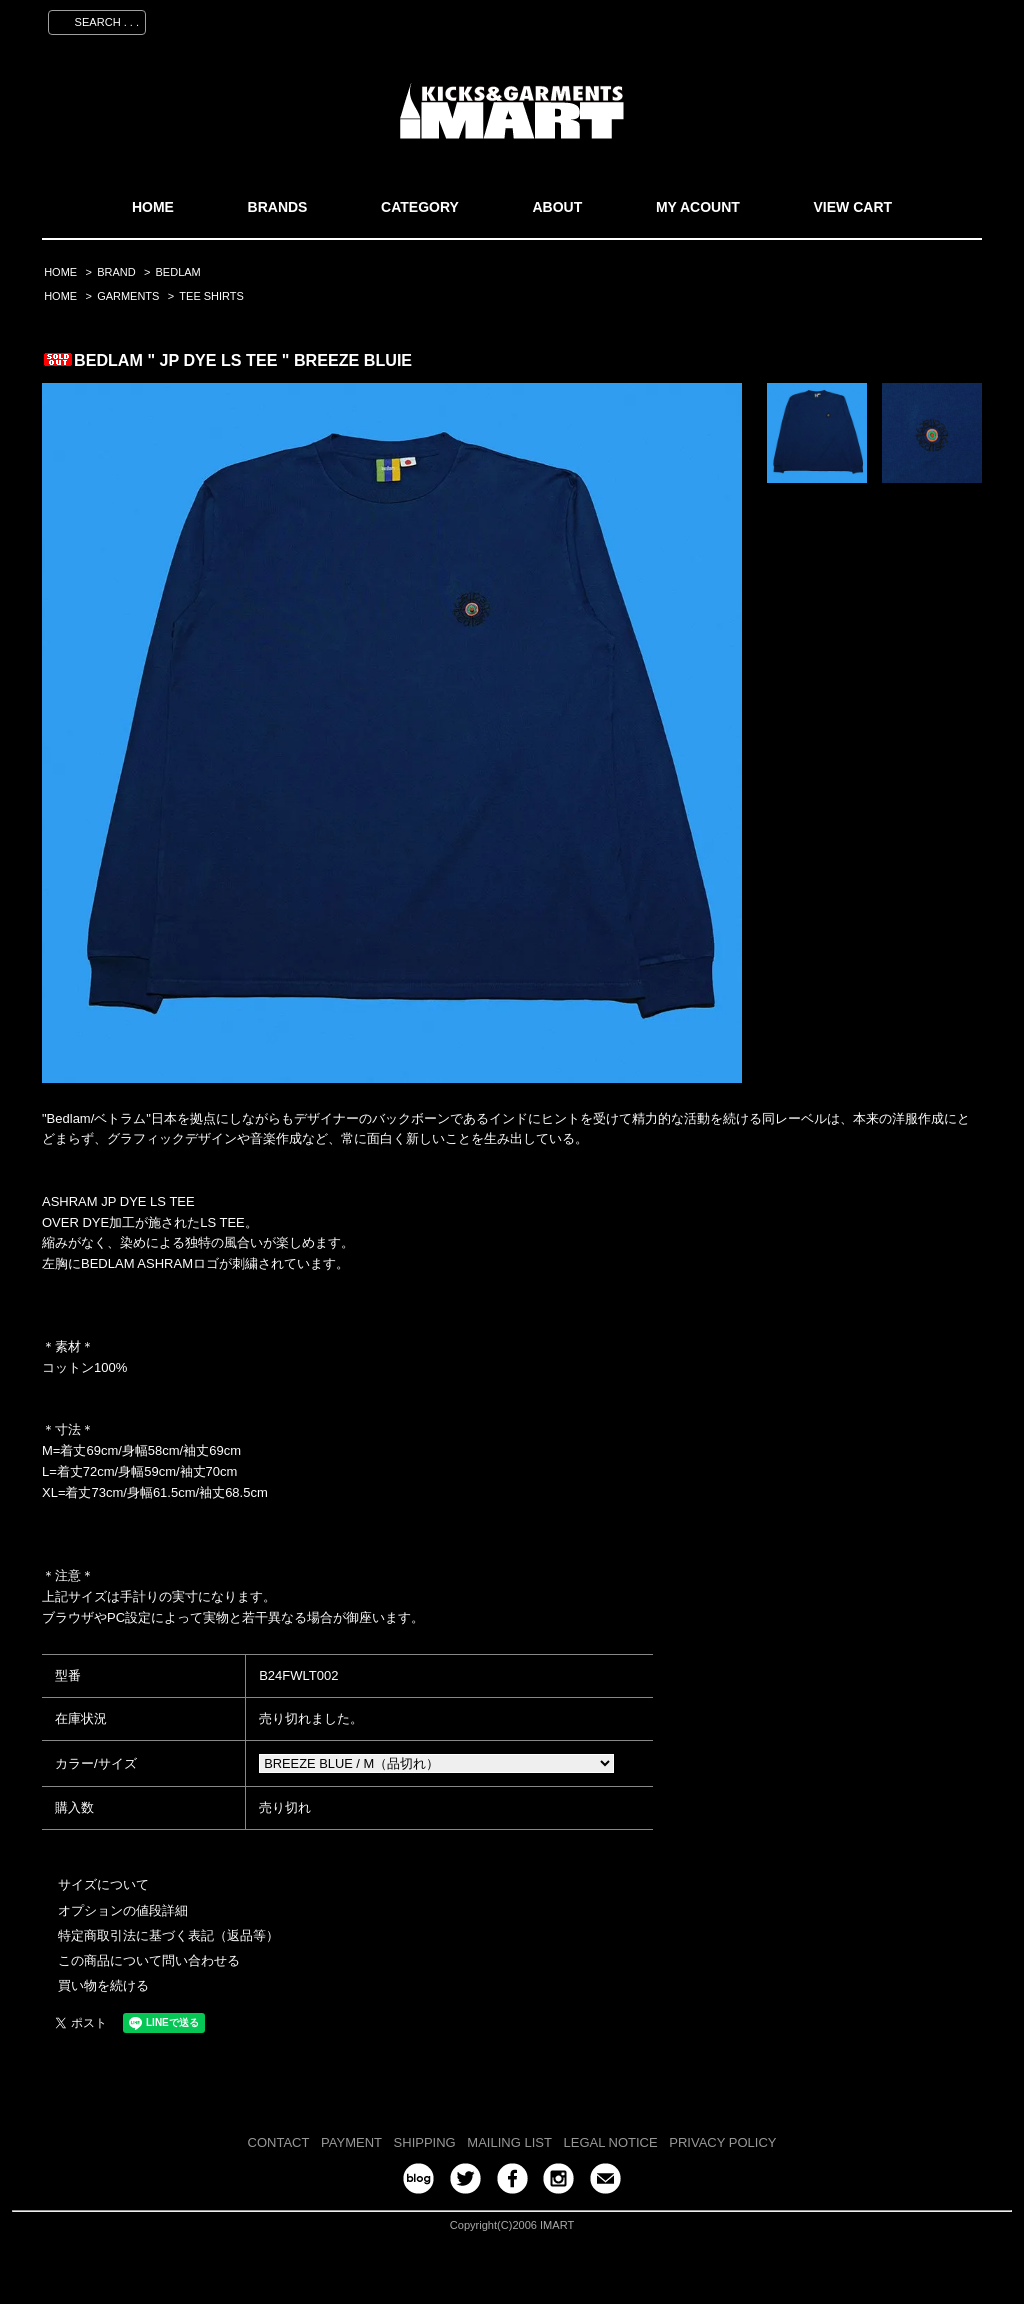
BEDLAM (178, 272)
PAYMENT (351, 2142)
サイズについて (103, 1884)
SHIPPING (425, 2142)
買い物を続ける (103, 1985)
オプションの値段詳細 (123, 1910)
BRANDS (278, 207)
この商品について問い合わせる (149, 1960)
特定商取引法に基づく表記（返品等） (168, 1935)
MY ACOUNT (698, 207)
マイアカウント (699, 19)
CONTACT (279, 2142)
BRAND (116, 272)
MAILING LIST (509, 2142)
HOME (153, 207)
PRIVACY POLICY (722, 2142)
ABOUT (557, 207)
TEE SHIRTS (211, 296)
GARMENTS (128, 296)
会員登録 (795, 19)
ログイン (873, 19)
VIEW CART (853, 207)
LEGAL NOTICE (611, 2142)
